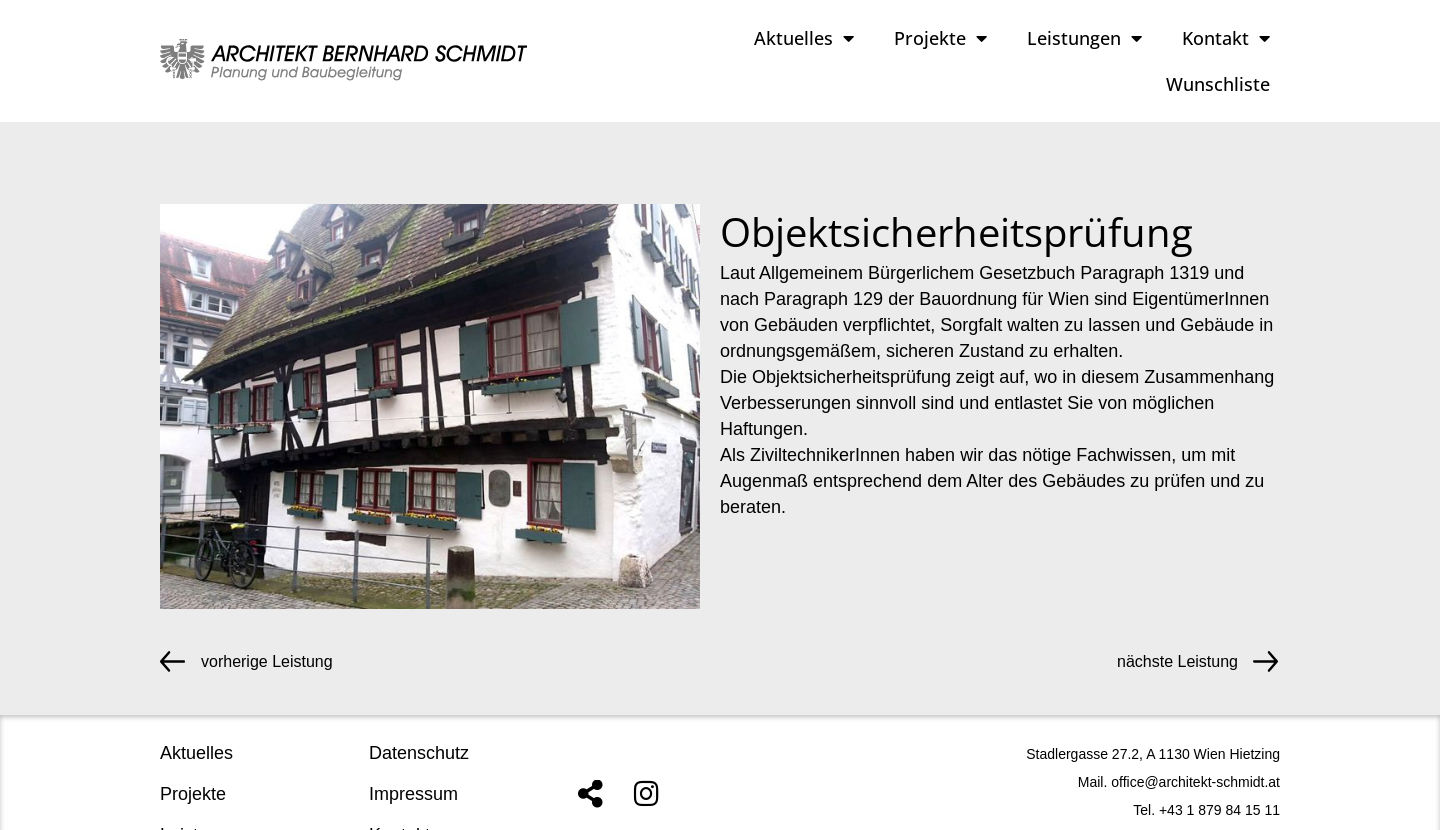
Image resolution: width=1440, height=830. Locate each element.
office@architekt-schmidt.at (1195, 782)
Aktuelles (804, 38)
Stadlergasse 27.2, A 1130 (1107, 754)
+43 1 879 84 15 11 (1219, 810)
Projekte (940, 38)
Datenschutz (419, 753)
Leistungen (1084, 38)
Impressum (413, 794)
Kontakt (1226, 38)
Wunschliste (1218, 84)
